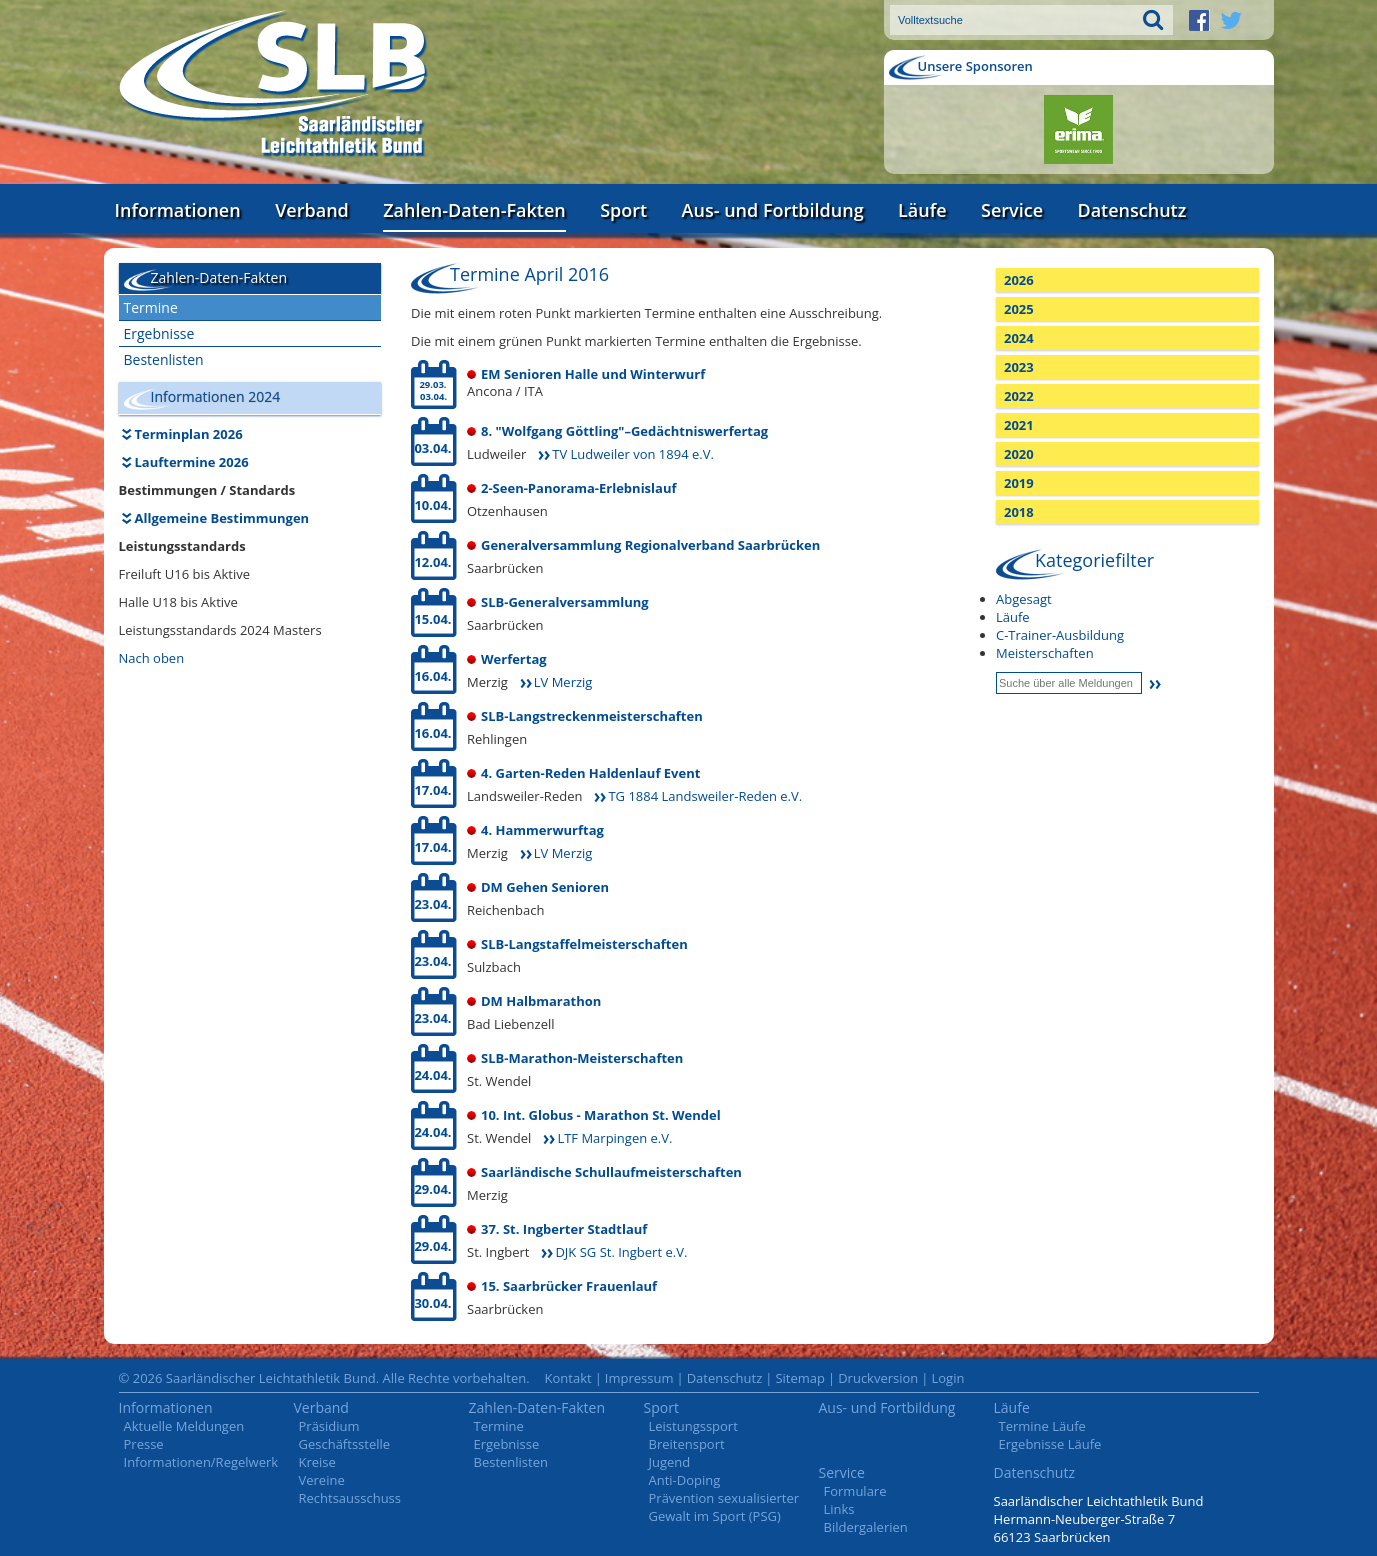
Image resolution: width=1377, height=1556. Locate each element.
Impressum (639, 1378)
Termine (151, 307)
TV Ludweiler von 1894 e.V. (633, 454)
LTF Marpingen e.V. (614, 1138)
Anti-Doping (685, 1480)
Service (1012, 210)
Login (947, 1378)
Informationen (178, 210)
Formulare (855, 1491)
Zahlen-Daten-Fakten (474, 210)
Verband (312, 210)
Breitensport (687, 1444)
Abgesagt (1024, 599)
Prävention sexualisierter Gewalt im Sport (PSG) (724, 1507)
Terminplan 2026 (189, 434)
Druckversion (878, 1378)
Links (839, 1509)
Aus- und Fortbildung (773, 210)
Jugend (670, 1462)
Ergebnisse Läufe (1050, 1444)
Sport (623, 210)
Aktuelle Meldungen (184, 1426)
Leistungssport (693, 1426)
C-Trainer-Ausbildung (1060, 635)
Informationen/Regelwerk (201, 1462)
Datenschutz (1131, 210)
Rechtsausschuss (350, 1498)
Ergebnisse (159, 333)
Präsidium (329, 1426)
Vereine (322, 1480)
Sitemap (800, 1378)
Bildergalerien (866, 1527)
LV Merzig (563, 682)
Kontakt (568, 1378)
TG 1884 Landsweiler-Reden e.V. (705, 796)
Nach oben (152, 658)
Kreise (317, 1462)
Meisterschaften (1045, 653)
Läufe (922, 210)
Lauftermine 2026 (192, 462)
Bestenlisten (164, 359)
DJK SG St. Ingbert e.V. (621, 1252)
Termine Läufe (1042, 1426)
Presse (144, 1444)
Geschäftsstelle (345, 1444)
